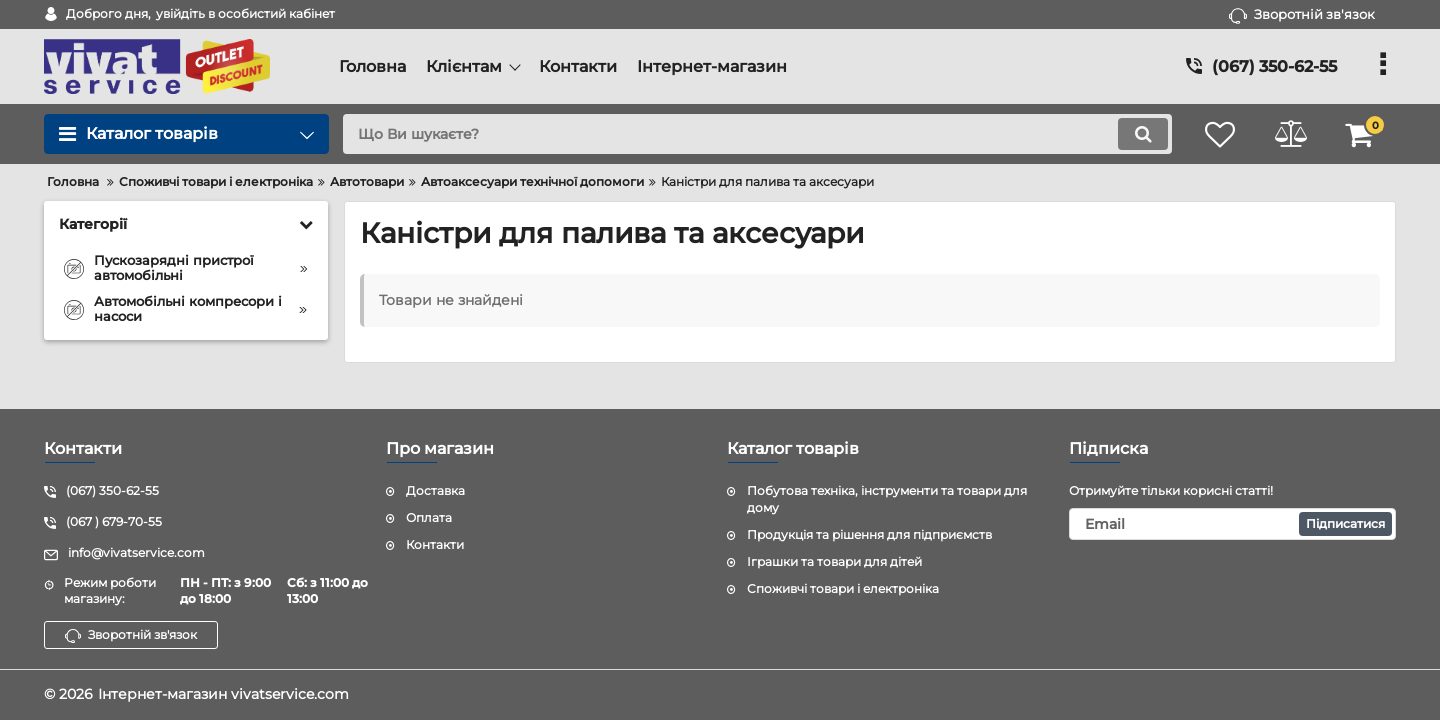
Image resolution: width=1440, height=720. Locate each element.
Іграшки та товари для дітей (834, 561)
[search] (757, 134)
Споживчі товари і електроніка (843, 588)
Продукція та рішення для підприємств (869, 534)
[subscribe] (1233, 524)
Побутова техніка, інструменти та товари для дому (887, 499)
